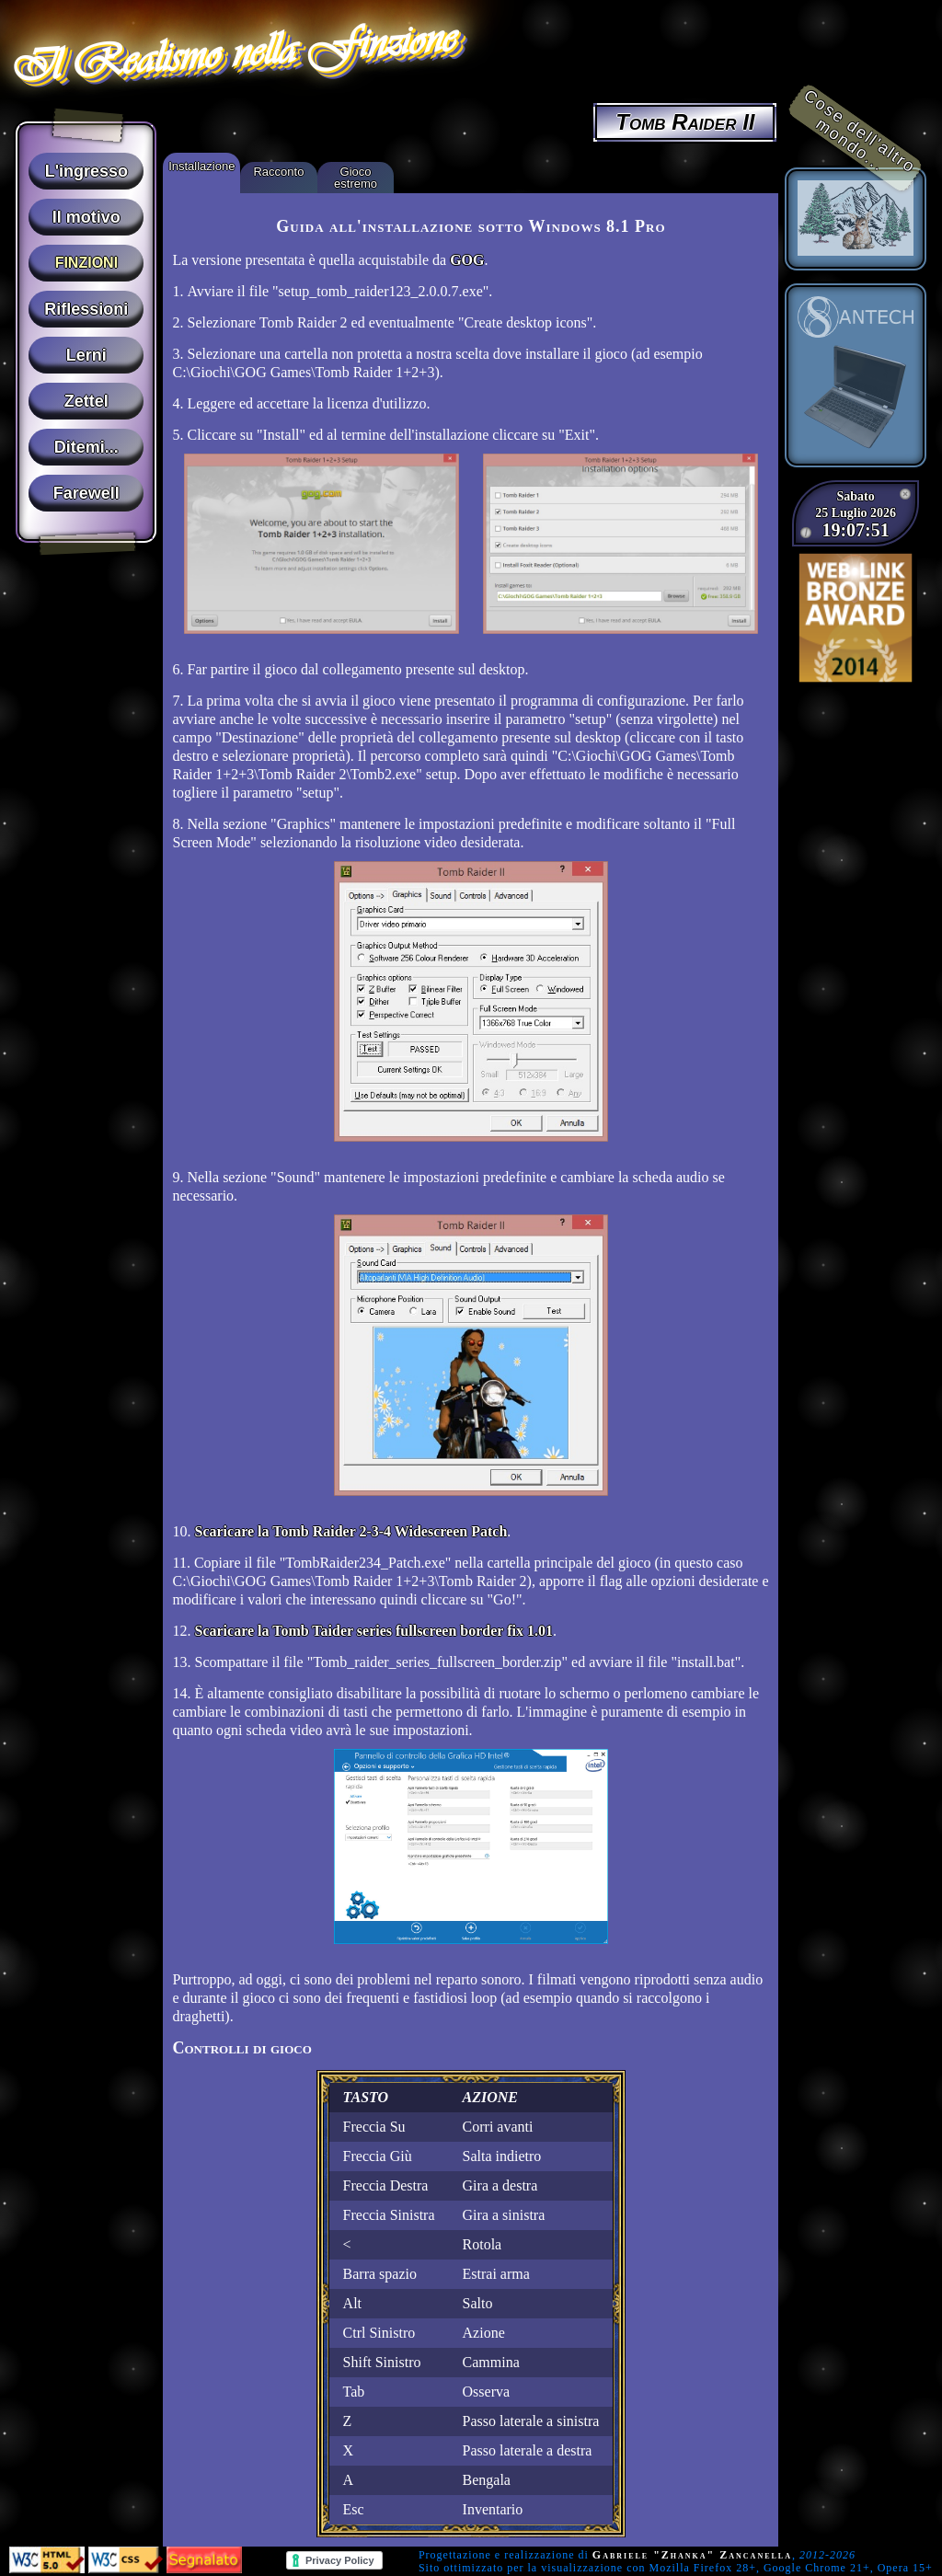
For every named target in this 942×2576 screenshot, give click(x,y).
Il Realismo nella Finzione (232, 52)
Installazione (201, 166)
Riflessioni (86, 309)
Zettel (86, 401)
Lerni (86, 355)
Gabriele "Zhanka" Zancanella (692, 2554)
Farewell (86, 493)
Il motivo (86, 217)
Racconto (278, 171)
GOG (467, 260)
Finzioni (86, 262)
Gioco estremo (355, 177)
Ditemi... (86, 447)
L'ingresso (86, 171)
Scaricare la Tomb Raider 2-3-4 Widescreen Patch (350, 1531)
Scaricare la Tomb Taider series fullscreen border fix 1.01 (373, 1631)
